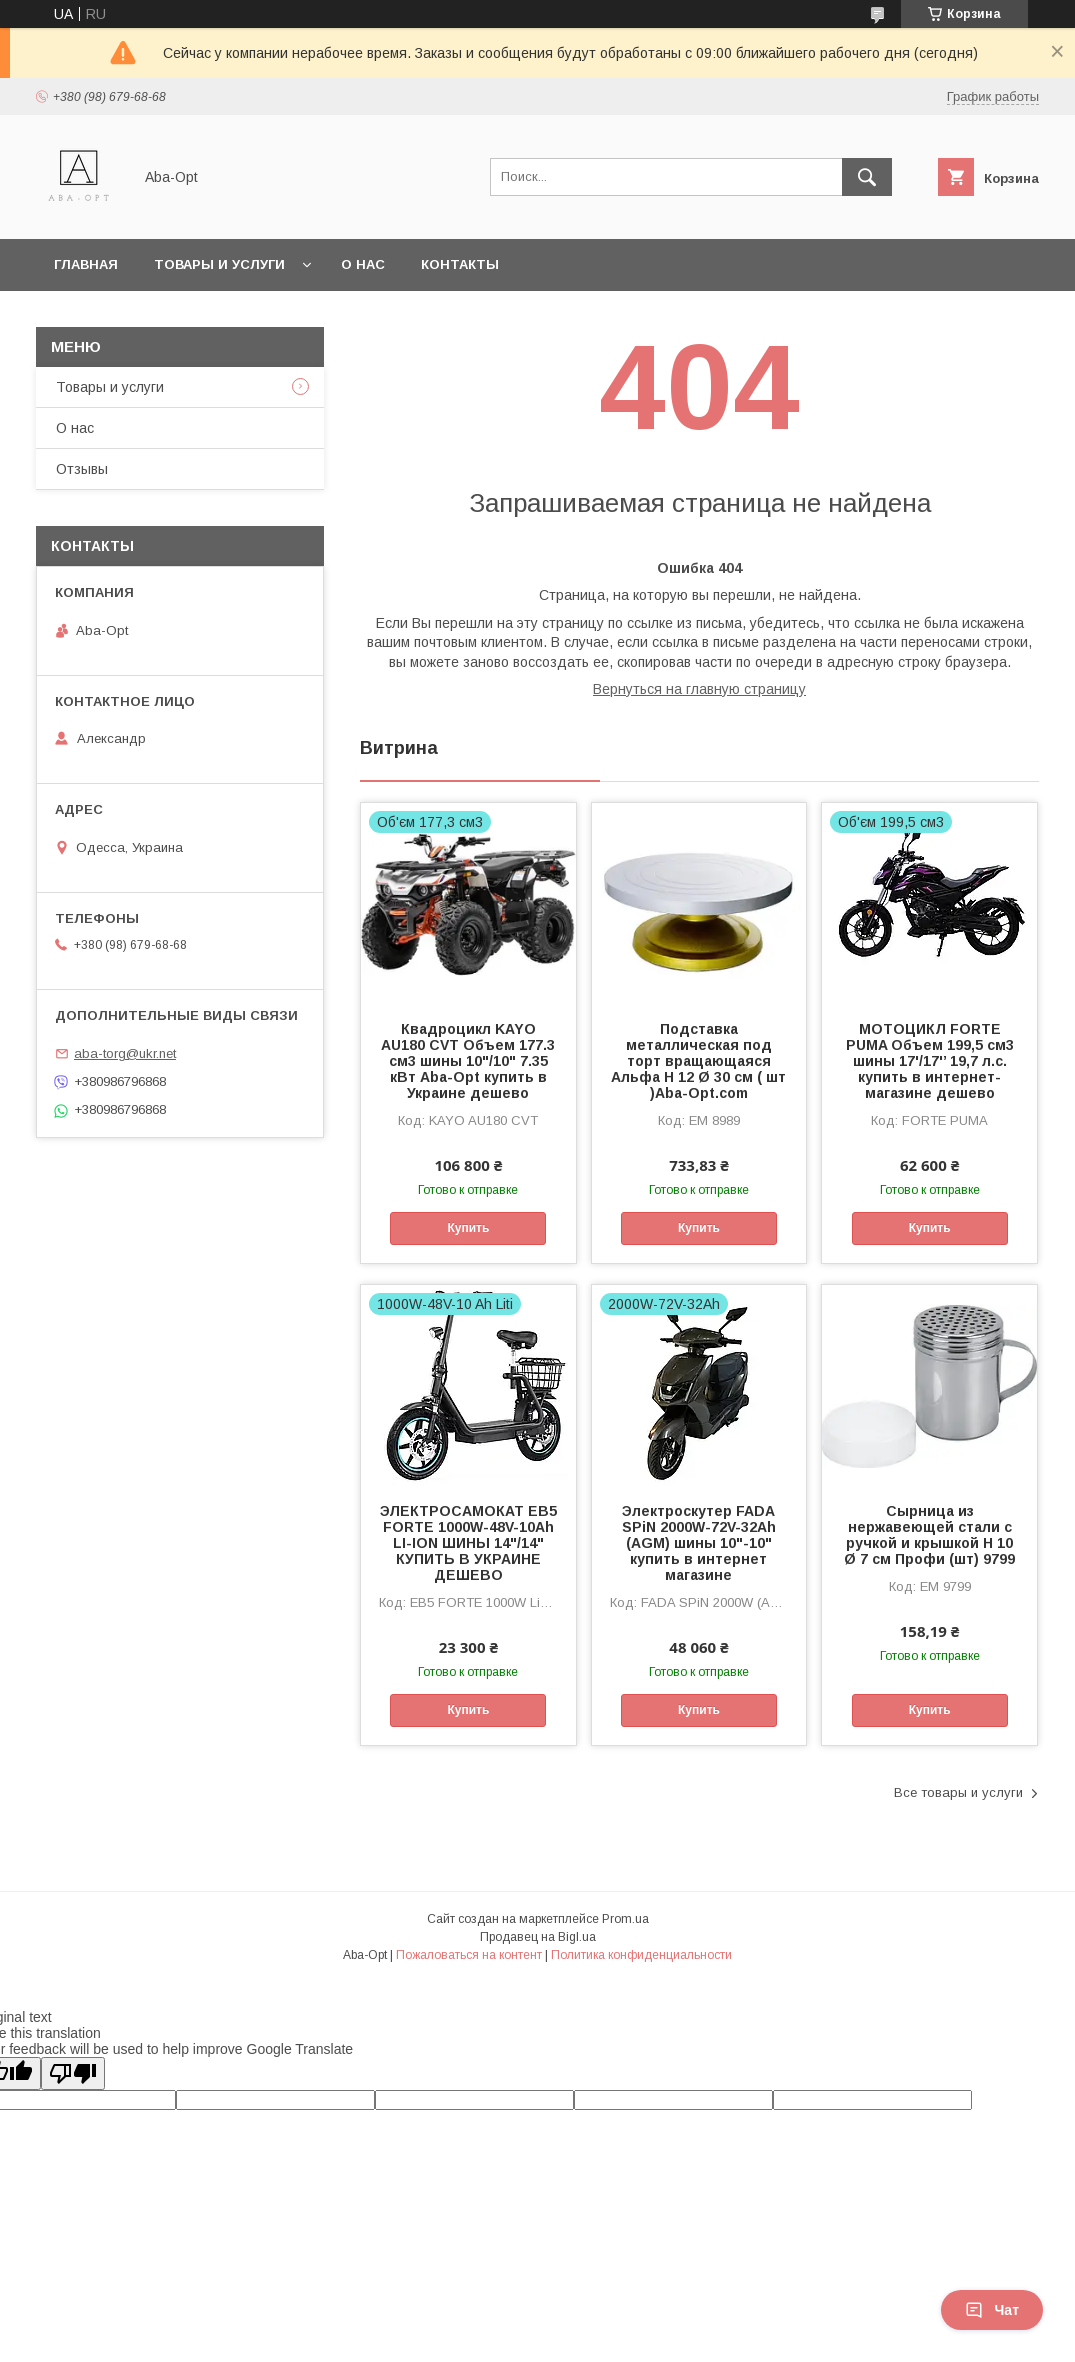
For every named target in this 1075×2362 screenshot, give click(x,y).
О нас (363, 264)
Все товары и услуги (958, 1792)
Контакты (460, 264)
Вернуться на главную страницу (699, 689)
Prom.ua (625, 1919)
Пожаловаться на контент (469, 1955)
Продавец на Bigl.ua (538, 1937)
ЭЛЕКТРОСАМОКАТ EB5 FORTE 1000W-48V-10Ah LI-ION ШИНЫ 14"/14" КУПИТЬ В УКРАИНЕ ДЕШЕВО (468, 1543)
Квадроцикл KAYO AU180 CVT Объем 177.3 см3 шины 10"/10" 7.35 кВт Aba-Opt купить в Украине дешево (468, 1061)
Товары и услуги (219, 264)
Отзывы (82, 469)
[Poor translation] (73, 2073)
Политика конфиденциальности (641, 1955)
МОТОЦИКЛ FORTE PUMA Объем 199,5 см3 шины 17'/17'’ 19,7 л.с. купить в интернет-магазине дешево (930, 1061)
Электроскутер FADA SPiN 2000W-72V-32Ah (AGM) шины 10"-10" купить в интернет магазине (699, 1543)
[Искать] (867, 177)
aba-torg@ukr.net (125, 1053)
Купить (468, 1228)
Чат (992, 2310)
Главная (86, 264)
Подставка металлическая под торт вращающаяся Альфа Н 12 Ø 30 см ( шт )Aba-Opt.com (698, 1061)
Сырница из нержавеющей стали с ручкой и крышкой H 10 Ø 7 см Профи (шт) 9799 (929, 1535)
